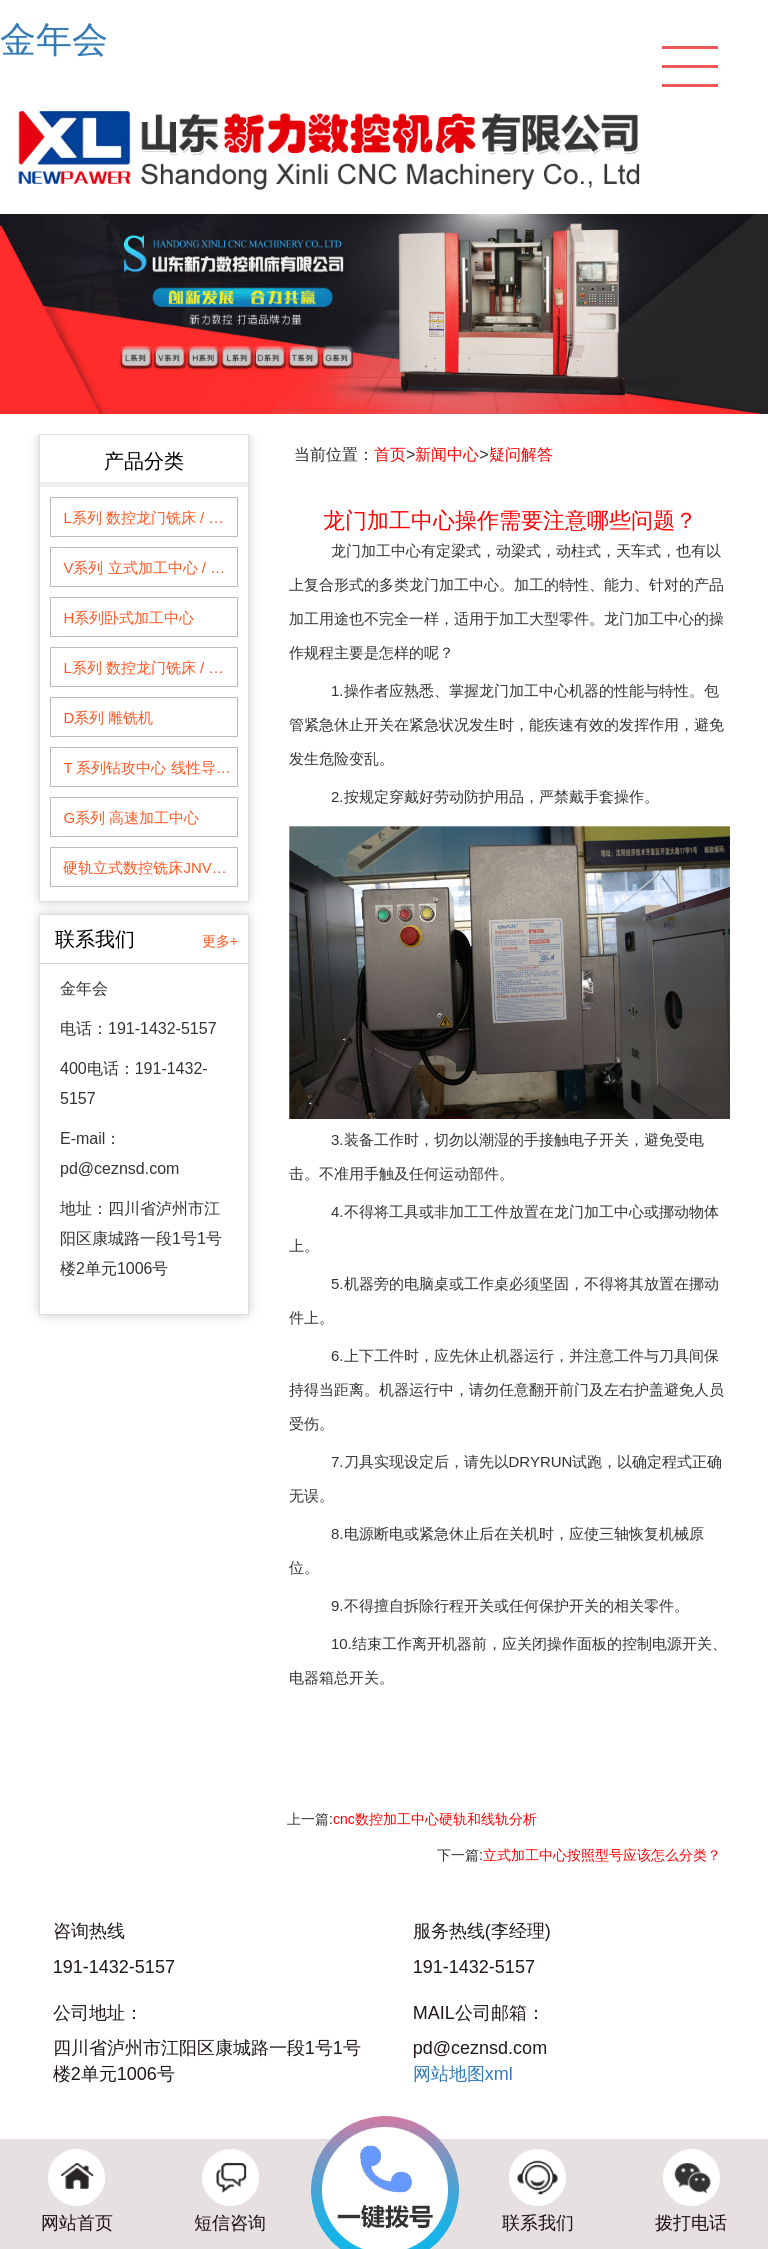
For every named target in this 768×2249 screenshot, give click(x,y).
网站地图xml (463, 2074)
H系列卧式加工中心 (128, 617)
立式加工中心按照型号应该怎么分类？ (602, 1855)
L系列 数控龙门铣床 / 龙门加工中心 (149, 517)
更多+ (220, 941)
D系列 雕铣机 (108, 717)
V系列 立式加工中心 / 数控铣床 (149, 567)
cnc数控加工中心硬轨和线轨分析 (435, 1819)
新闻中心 (447, 454)
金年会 (54, 39)
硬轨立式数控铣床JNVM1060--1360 (149, 867)
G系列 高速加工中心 (131, 817)
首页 (390, 454)
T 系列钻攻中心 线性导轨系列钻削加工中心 (149, 767)
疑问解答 (521, 454)
